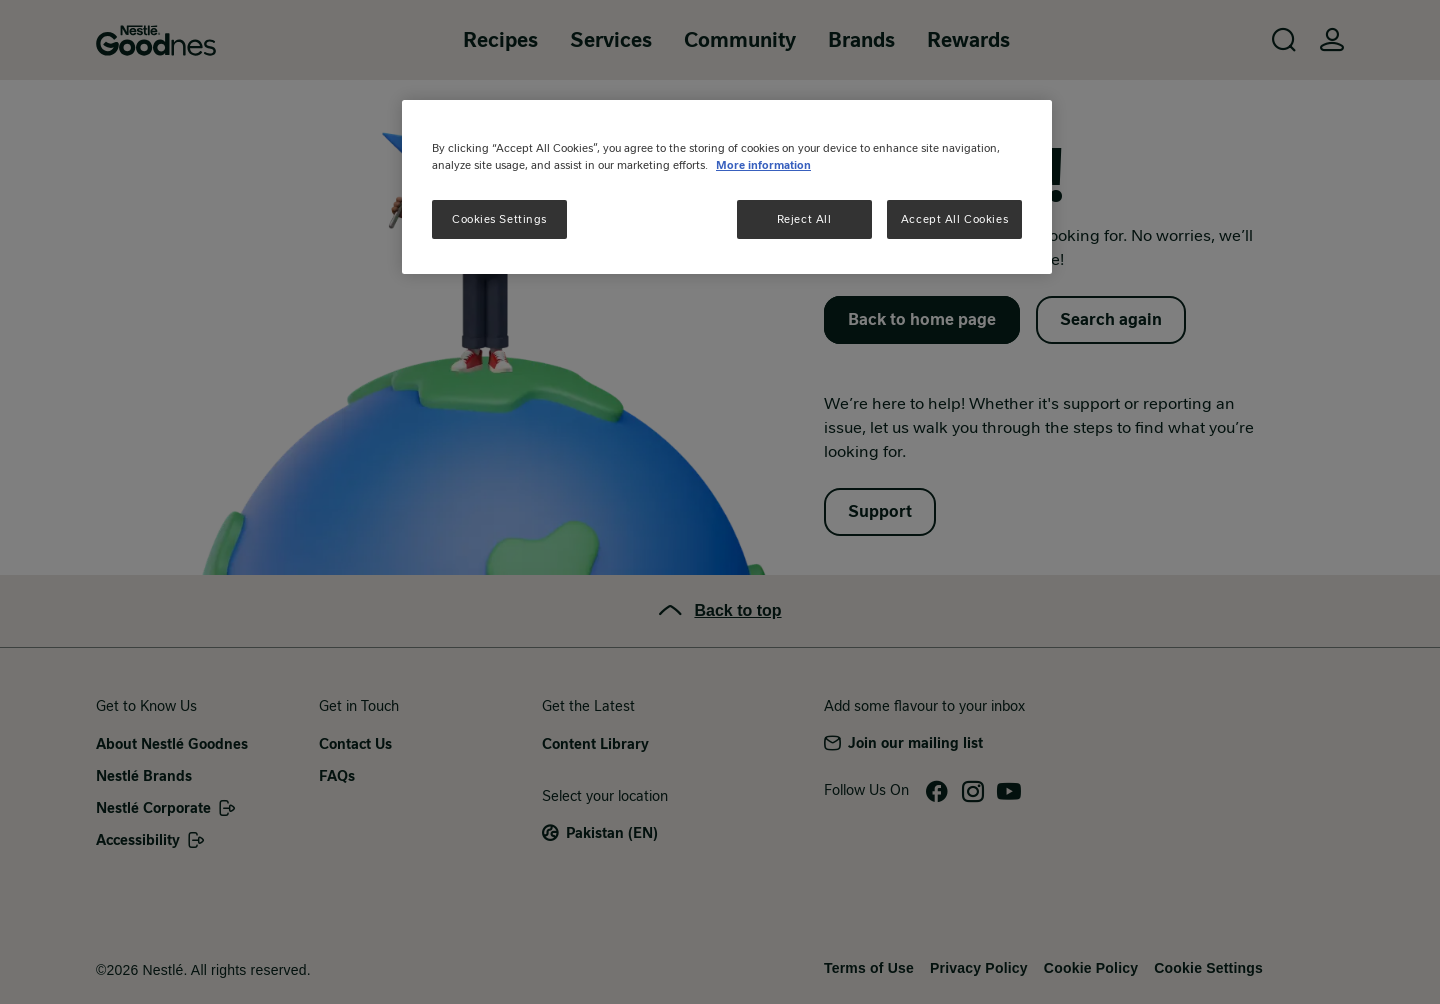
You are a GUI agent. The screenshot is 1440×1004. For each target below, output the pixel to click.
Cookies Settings (499, 219)
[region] (727, 187)
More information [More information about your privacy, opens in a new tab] (763, 165)
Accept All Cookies (954, 219)
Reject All (804, 219)
